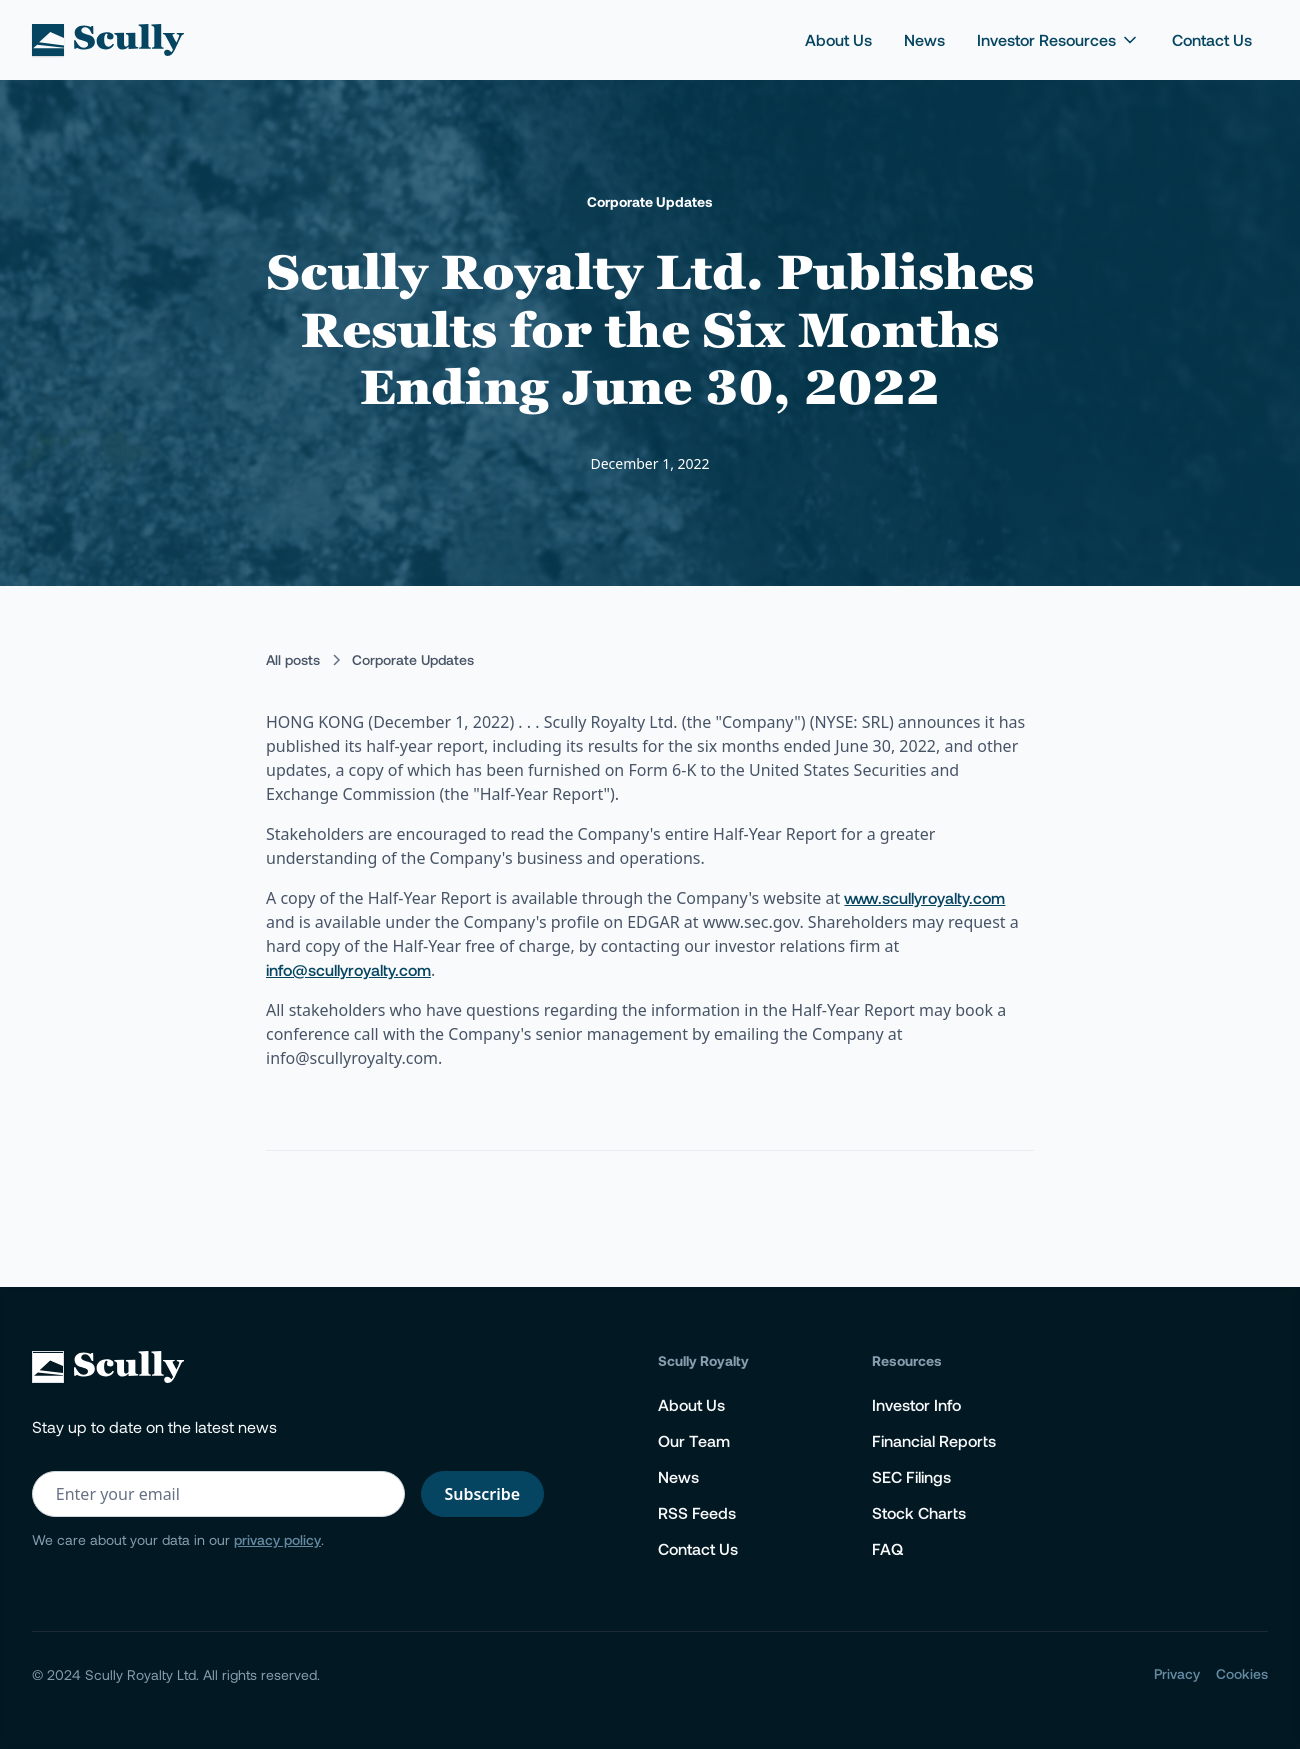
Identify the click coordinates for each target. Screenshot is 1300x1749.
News (924, 39)
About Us (838, 39)
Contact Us (1212, 39)
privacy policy (277, 1539)
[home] (108, 40)
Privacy (1177, 1673)
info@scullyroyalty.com (348, 969)
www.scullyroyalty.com (924, 897)
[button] (1058, 40)
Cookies (1242, 1673)
